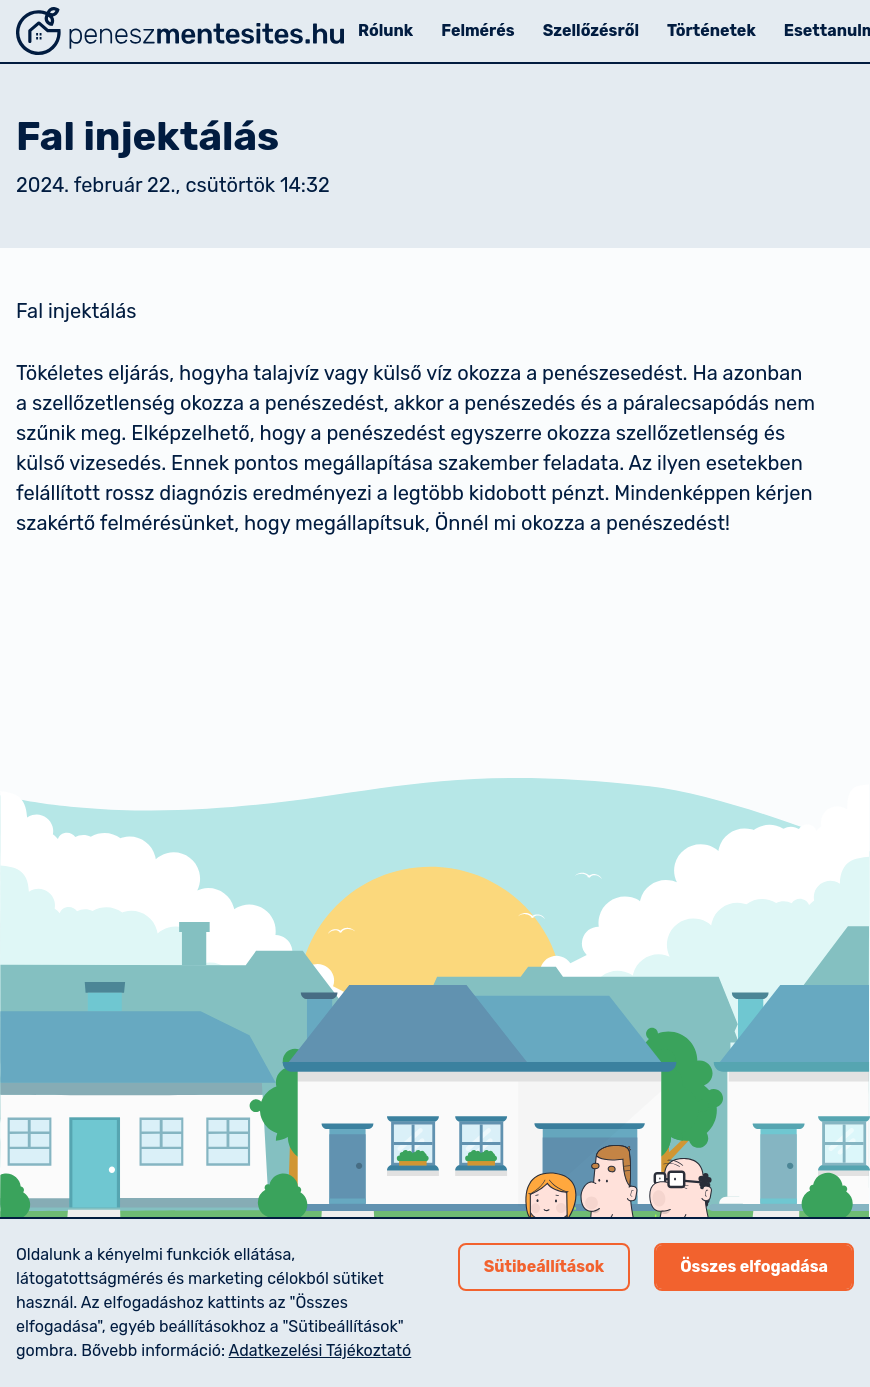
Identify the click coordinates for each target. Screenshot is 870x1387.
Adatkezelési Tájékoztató (320, 1350)
